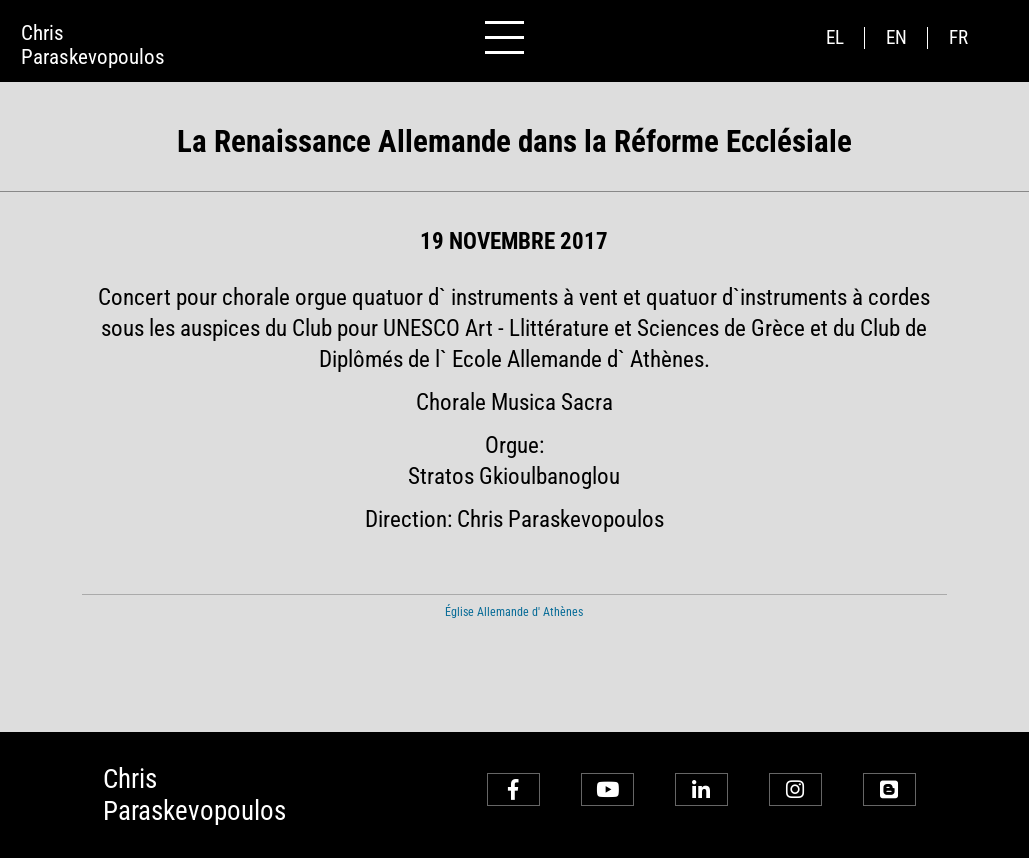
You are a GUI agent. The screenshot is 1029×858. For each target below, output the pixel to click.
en (896, 38)
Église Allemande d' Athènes (514, 612)
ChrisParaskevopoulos (93, 45)
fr (958, 38)
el (835, 38)
